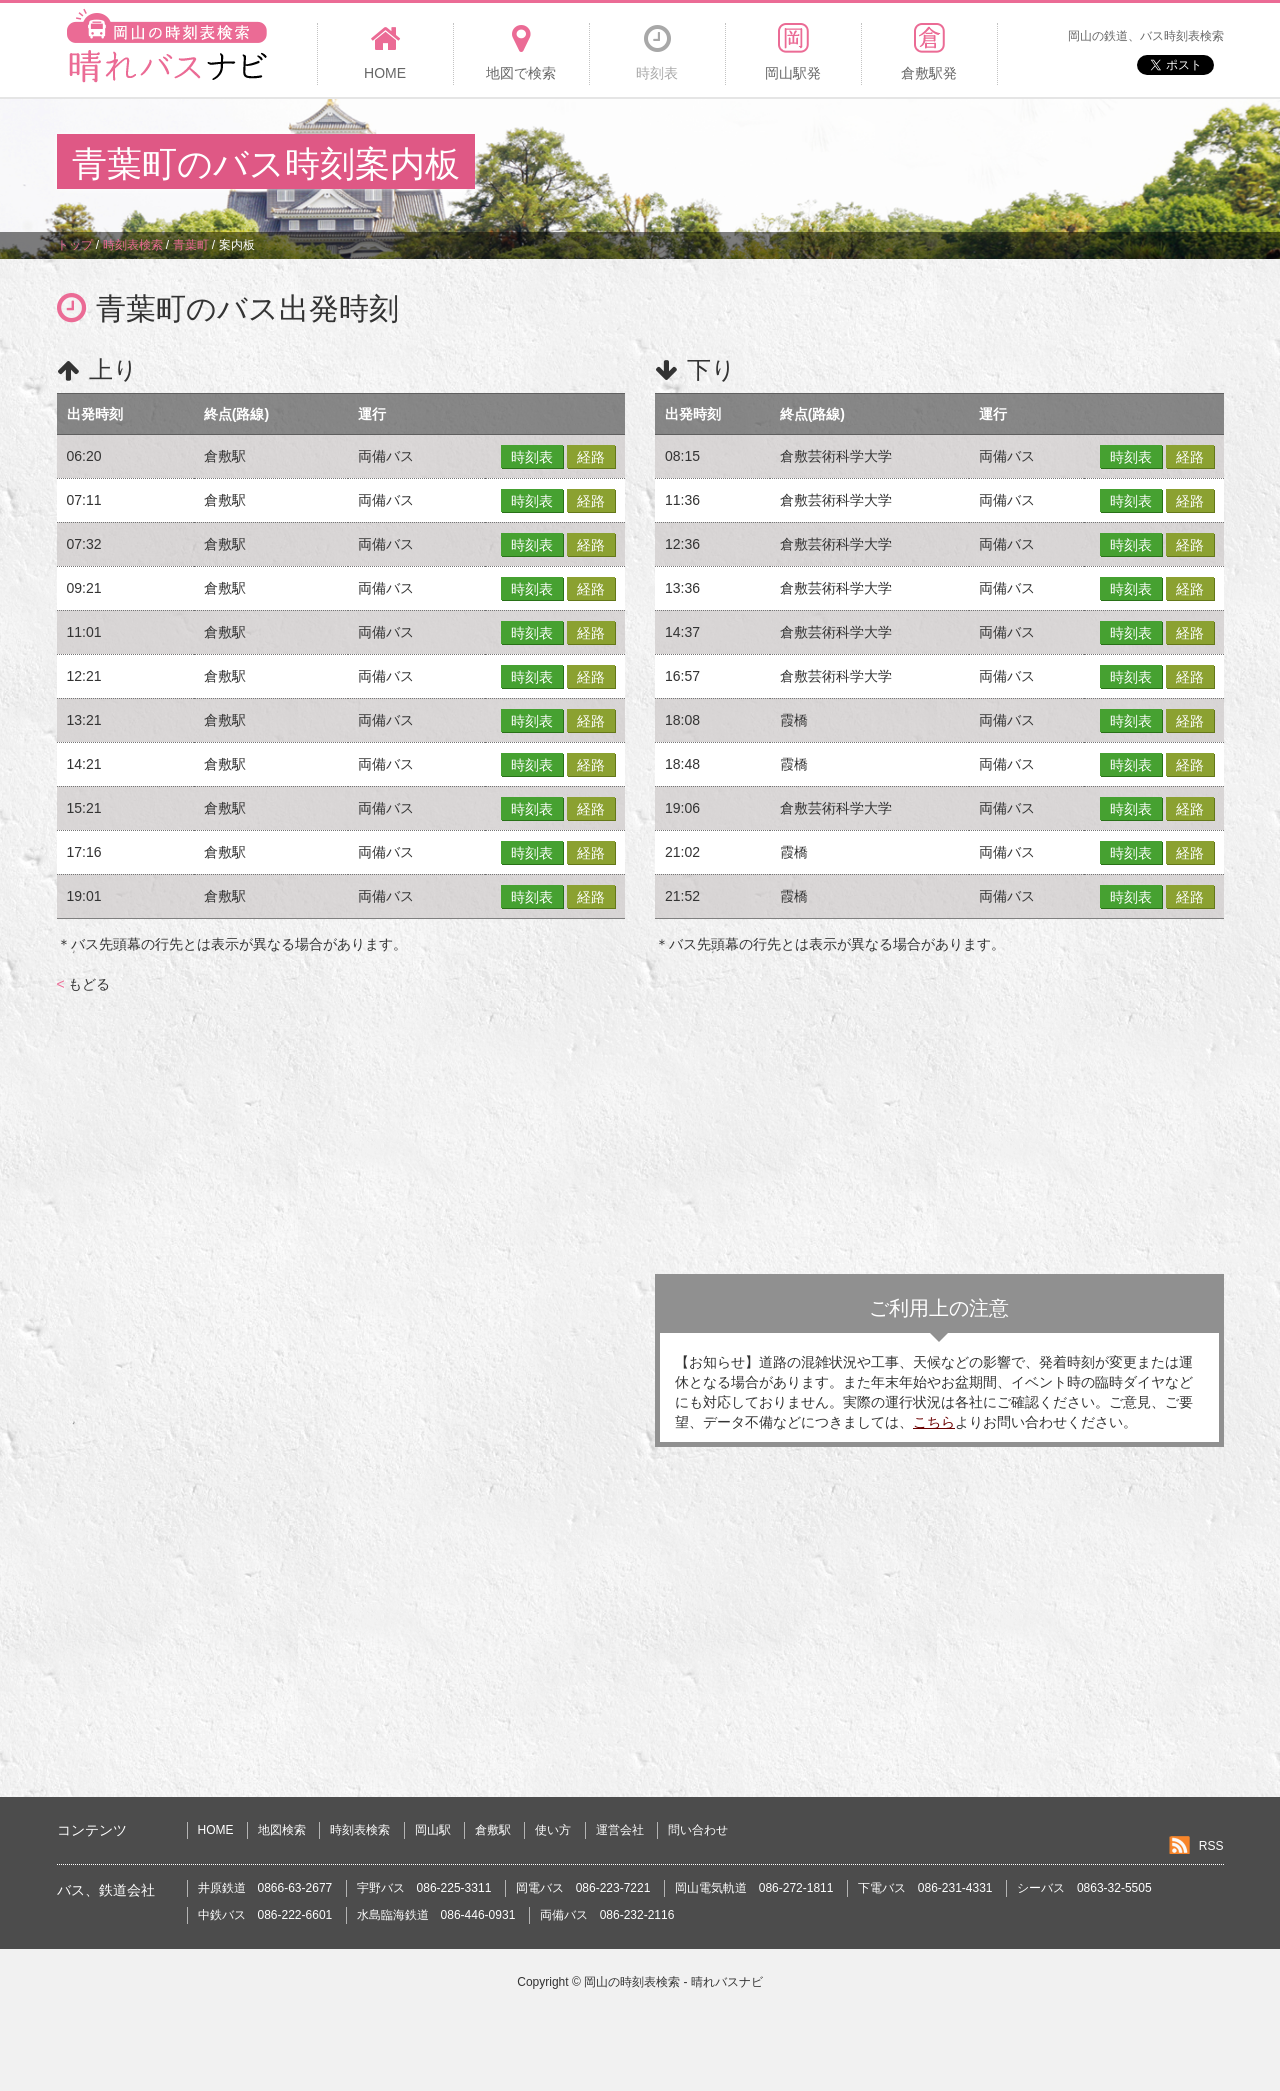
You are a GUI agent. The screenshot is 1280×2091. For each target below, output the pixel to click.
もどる (83, 984)
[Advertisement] (859, 164)
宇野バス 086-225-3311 (424, 1888)
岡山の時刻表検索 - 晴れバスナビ (673, 1982)
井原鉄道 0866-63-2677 (265, 1888)
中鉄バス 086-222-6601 (265, 1915)
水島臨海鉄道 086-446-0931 (436, 1915)
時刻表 (532, 457)
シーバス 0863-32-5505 (1084, 1888)
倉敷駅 (493, 1830)
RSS (1211, 1846)
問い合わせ (698, 1830)
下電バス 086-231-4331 (925, 1888)
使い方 (553, 1830)
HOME (216, 1830)
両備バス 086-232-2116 (607, 1915)
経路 (591, 457)
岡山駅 (433, 1830)
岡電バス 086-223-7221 (583, 1888)
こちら (934, 1422)
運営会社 (620, 1830)
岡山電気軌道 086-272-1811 (754, 1888)
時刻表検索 (360, 1830)
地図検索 (282, 1830)
